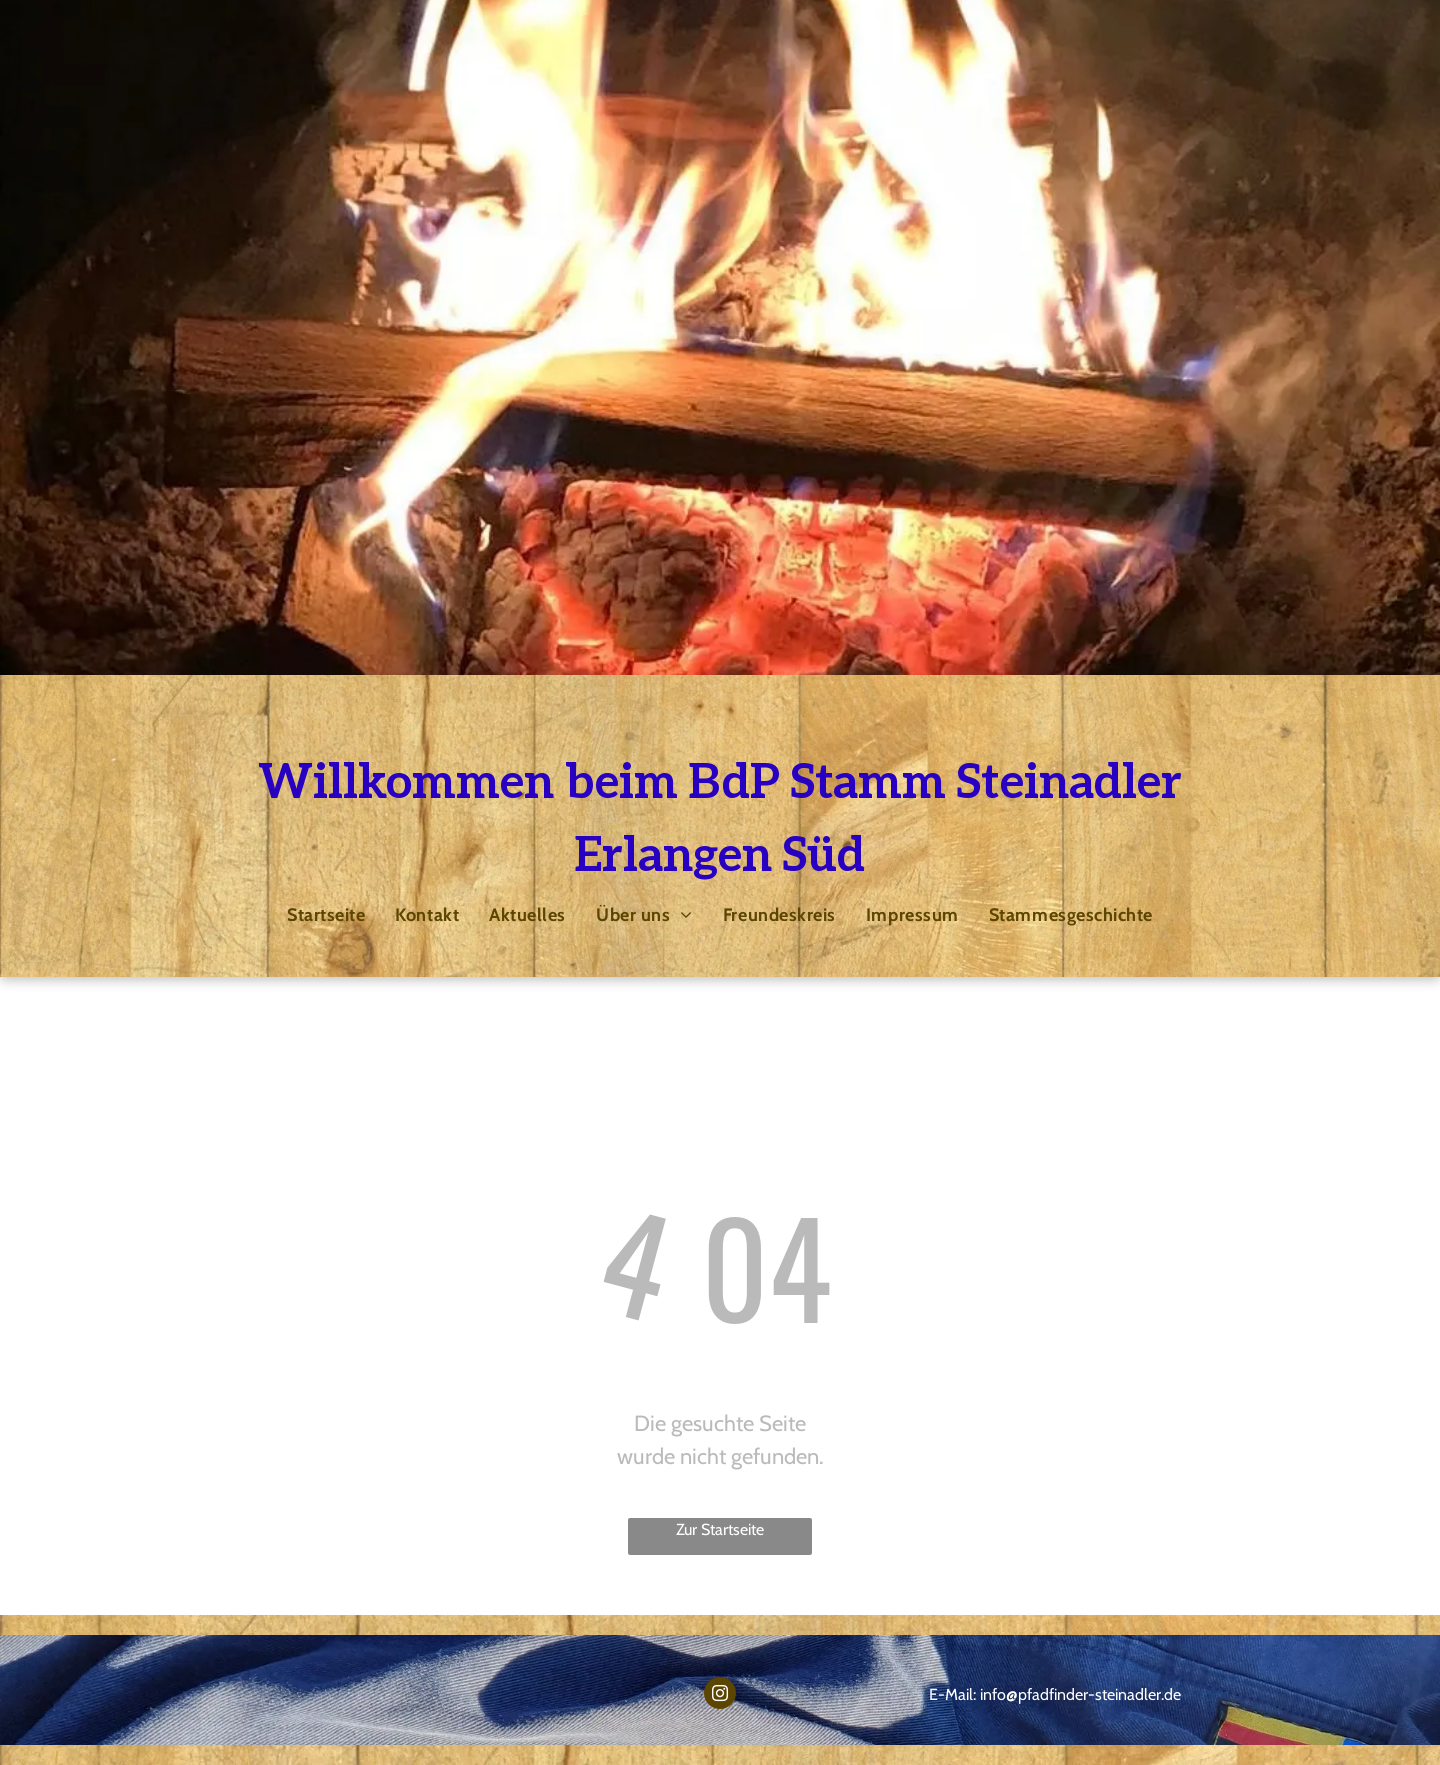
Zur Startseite (720, 1529)
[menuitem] (326, 914)
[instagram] (720, 1695)
